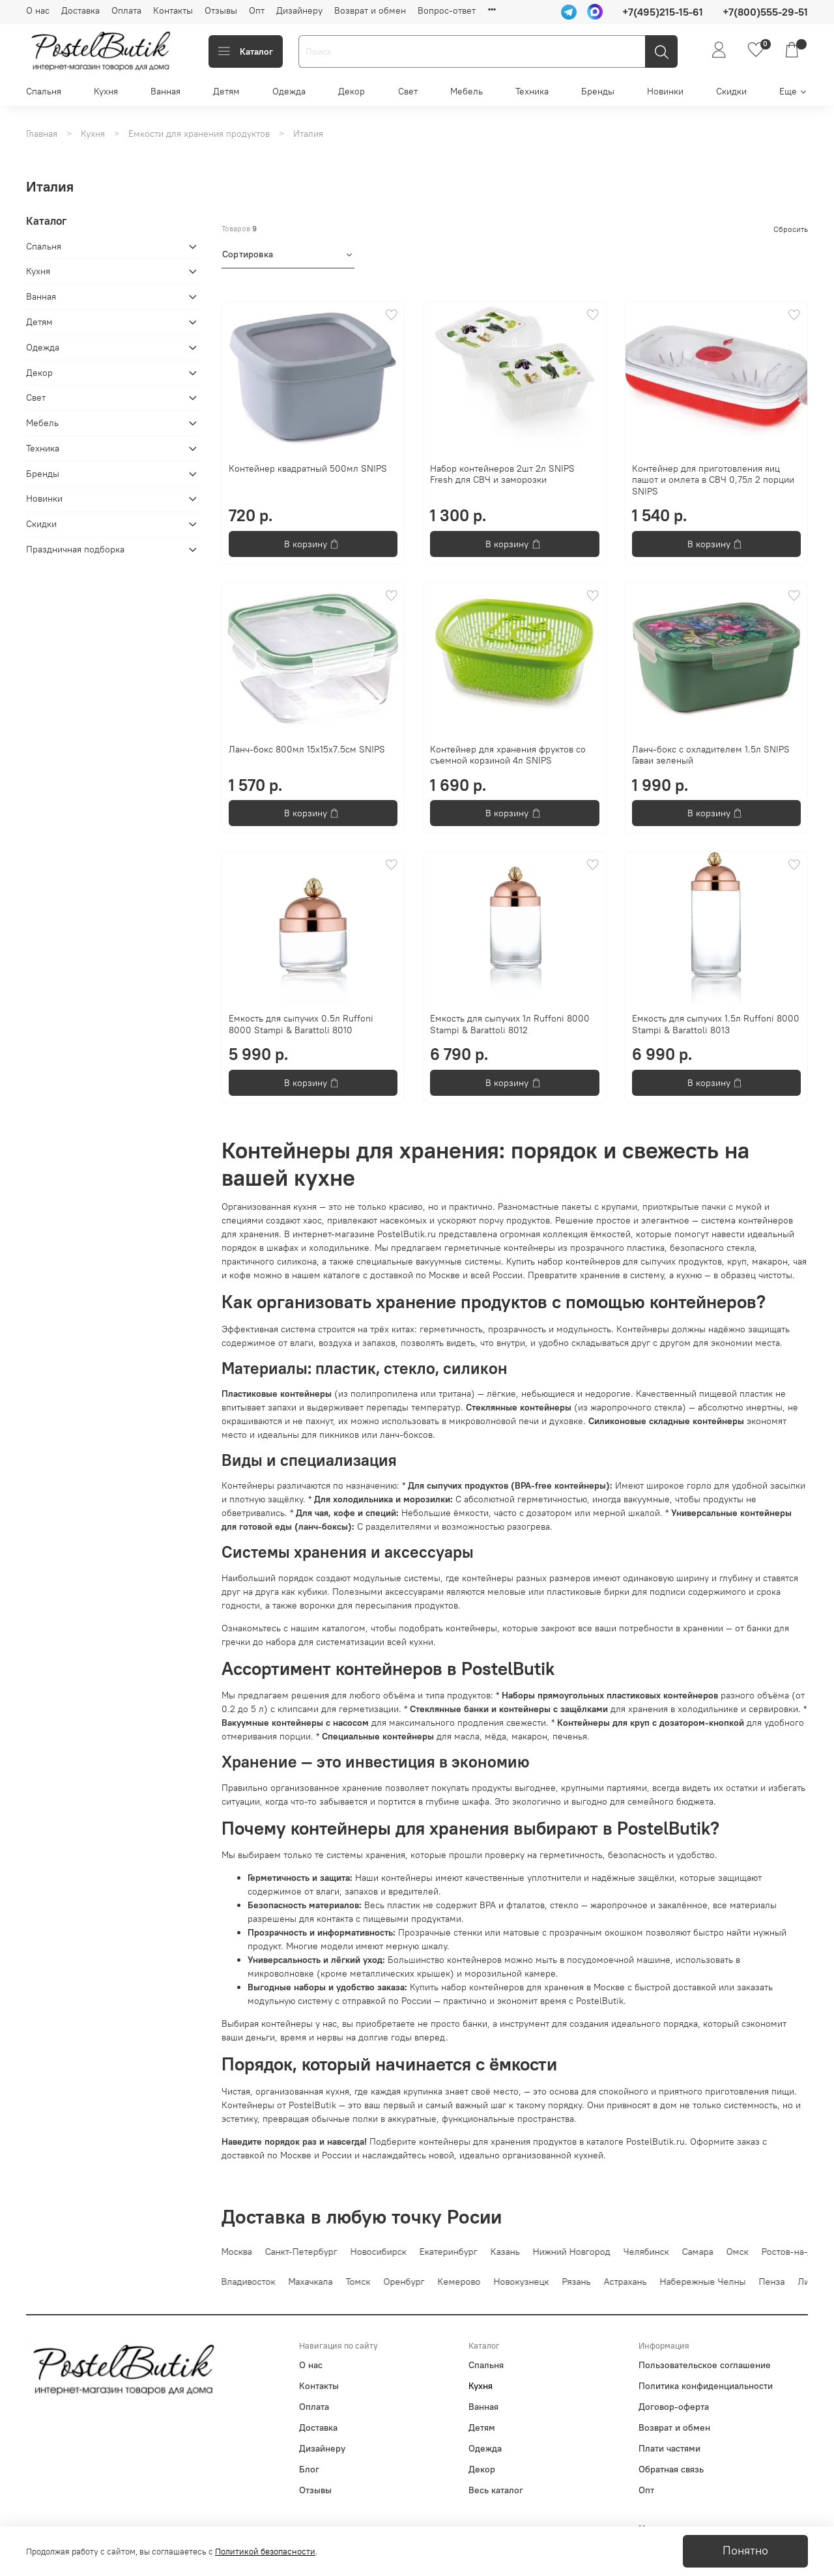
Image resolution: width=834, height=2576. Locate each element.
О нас (38, 10)
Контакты (173, 10)
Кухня (106, 91)
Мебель (466, 91)
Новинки (665, 91)
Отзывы (221, 10)
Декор (351, 91)
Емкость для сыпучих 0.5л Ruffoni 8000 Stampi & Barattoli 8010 (301, 1024)
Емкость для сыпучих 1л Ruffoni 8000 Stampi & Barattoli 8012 (510, 1024)
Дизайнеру (299, 10)
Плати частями (669, 2448)
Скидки (731, 91)
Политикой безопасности (265, 2551)
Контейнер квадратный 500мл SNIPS (308, 468)
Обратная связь (671, 2469)
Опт (257, 10)
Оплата (126, 10)
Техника (532, 91)
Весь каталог (495, 2490)
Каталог (245, 51)
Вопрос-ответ (447, 10)
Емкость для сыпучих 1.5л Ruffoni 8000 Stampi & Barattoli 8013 (715, 1024)
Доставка (80, 10)
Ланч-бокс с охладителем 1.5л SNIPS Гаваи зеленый (711, 755)
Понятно (745, 2550)
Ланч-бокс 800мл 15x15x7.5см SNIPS (307, 749)
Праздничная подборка (75, 549)
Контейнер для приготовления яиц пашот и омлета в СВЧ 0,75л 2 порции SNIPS (713, 480)
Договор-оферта (674, 2406)
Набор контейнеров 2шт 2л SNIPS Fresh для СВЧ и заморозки (502, 474)
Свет (408, 91)
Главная (41, 133)
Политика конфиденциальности (706, 2386)
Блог (309, 2469)
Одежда (289, 91)
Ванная (165, 91)
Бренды (597, 91)
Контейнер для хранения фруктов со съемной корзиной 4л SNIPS (508, 755)
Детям (226, 91)
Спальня (43, 91)
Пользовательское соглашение (705, 2365)
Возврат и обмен (370, 10)
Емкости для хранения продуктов (199, 133)
